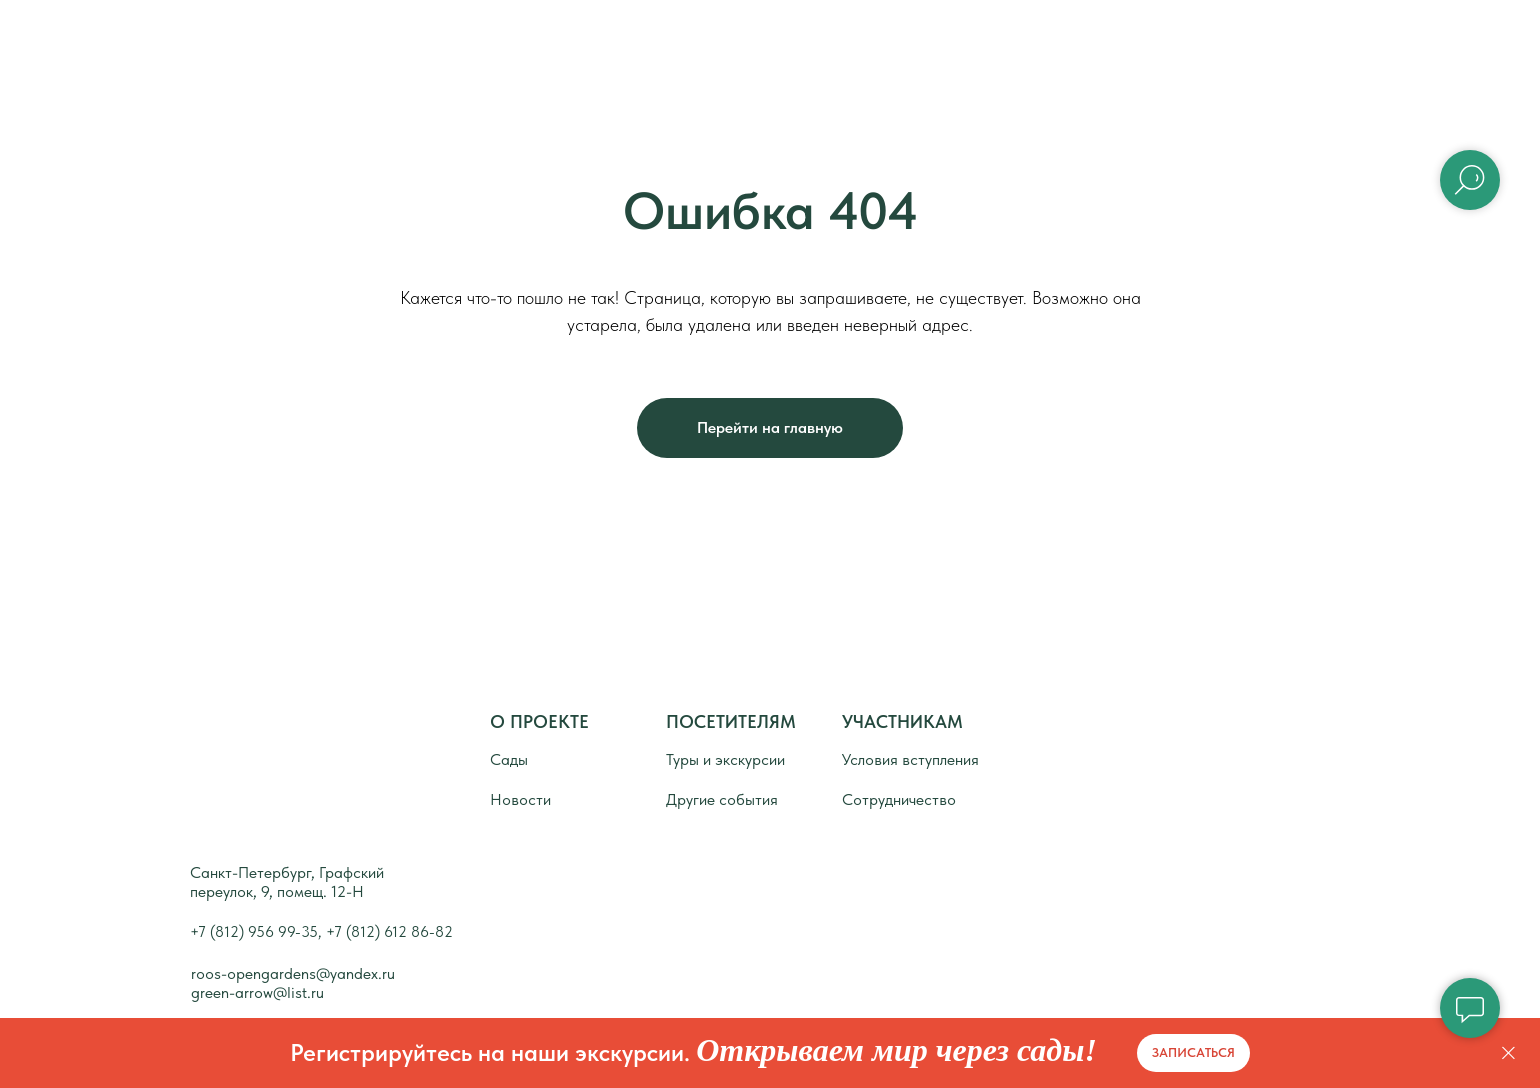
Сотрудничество (899, 799)
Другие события (722, 799)
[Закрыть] (1508, 1053)
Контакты (1123, 50)
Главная (531, 50)
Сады (832, 50)
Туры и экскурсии (725, 759)
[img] (240, 754)
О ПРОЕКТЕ (539, 721)
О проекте (687, 50)
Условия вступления (910, 759)
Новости (969, 50)
